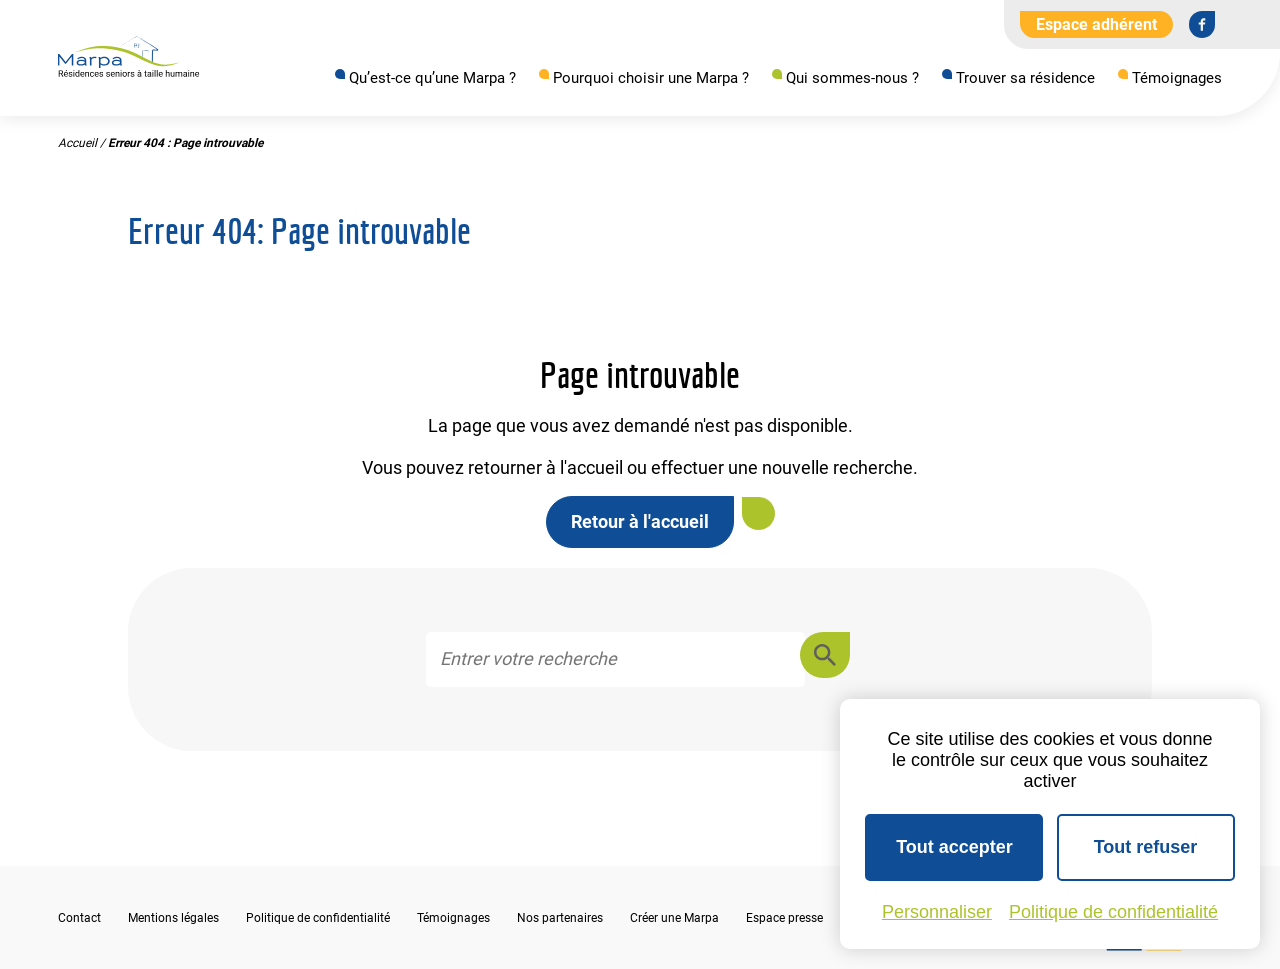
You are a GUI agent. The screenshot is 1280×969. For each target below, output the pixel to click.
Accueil (77, 143)
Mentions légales (173, 918)
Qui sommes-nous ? (852, 78)
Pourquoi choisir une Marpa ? (651, 78)
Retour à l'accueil (640, 521)
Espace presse (784, 918)
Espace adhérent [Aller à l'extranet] (1096, 24)
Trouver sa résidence (1025, 78)
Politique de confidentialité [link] (1113, 912)
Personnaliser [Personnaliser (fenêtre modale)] (937, 912)
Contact (79, 918)
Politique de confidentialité (318, 918)
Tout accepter (954, 847)
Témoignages (1177, 78)
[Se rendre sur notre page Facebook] (1202, 24)
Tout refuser (1146, 847)
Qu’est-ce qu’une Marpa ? (432, 78)
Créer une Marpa (674, 918)
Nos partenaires (560, 918)
